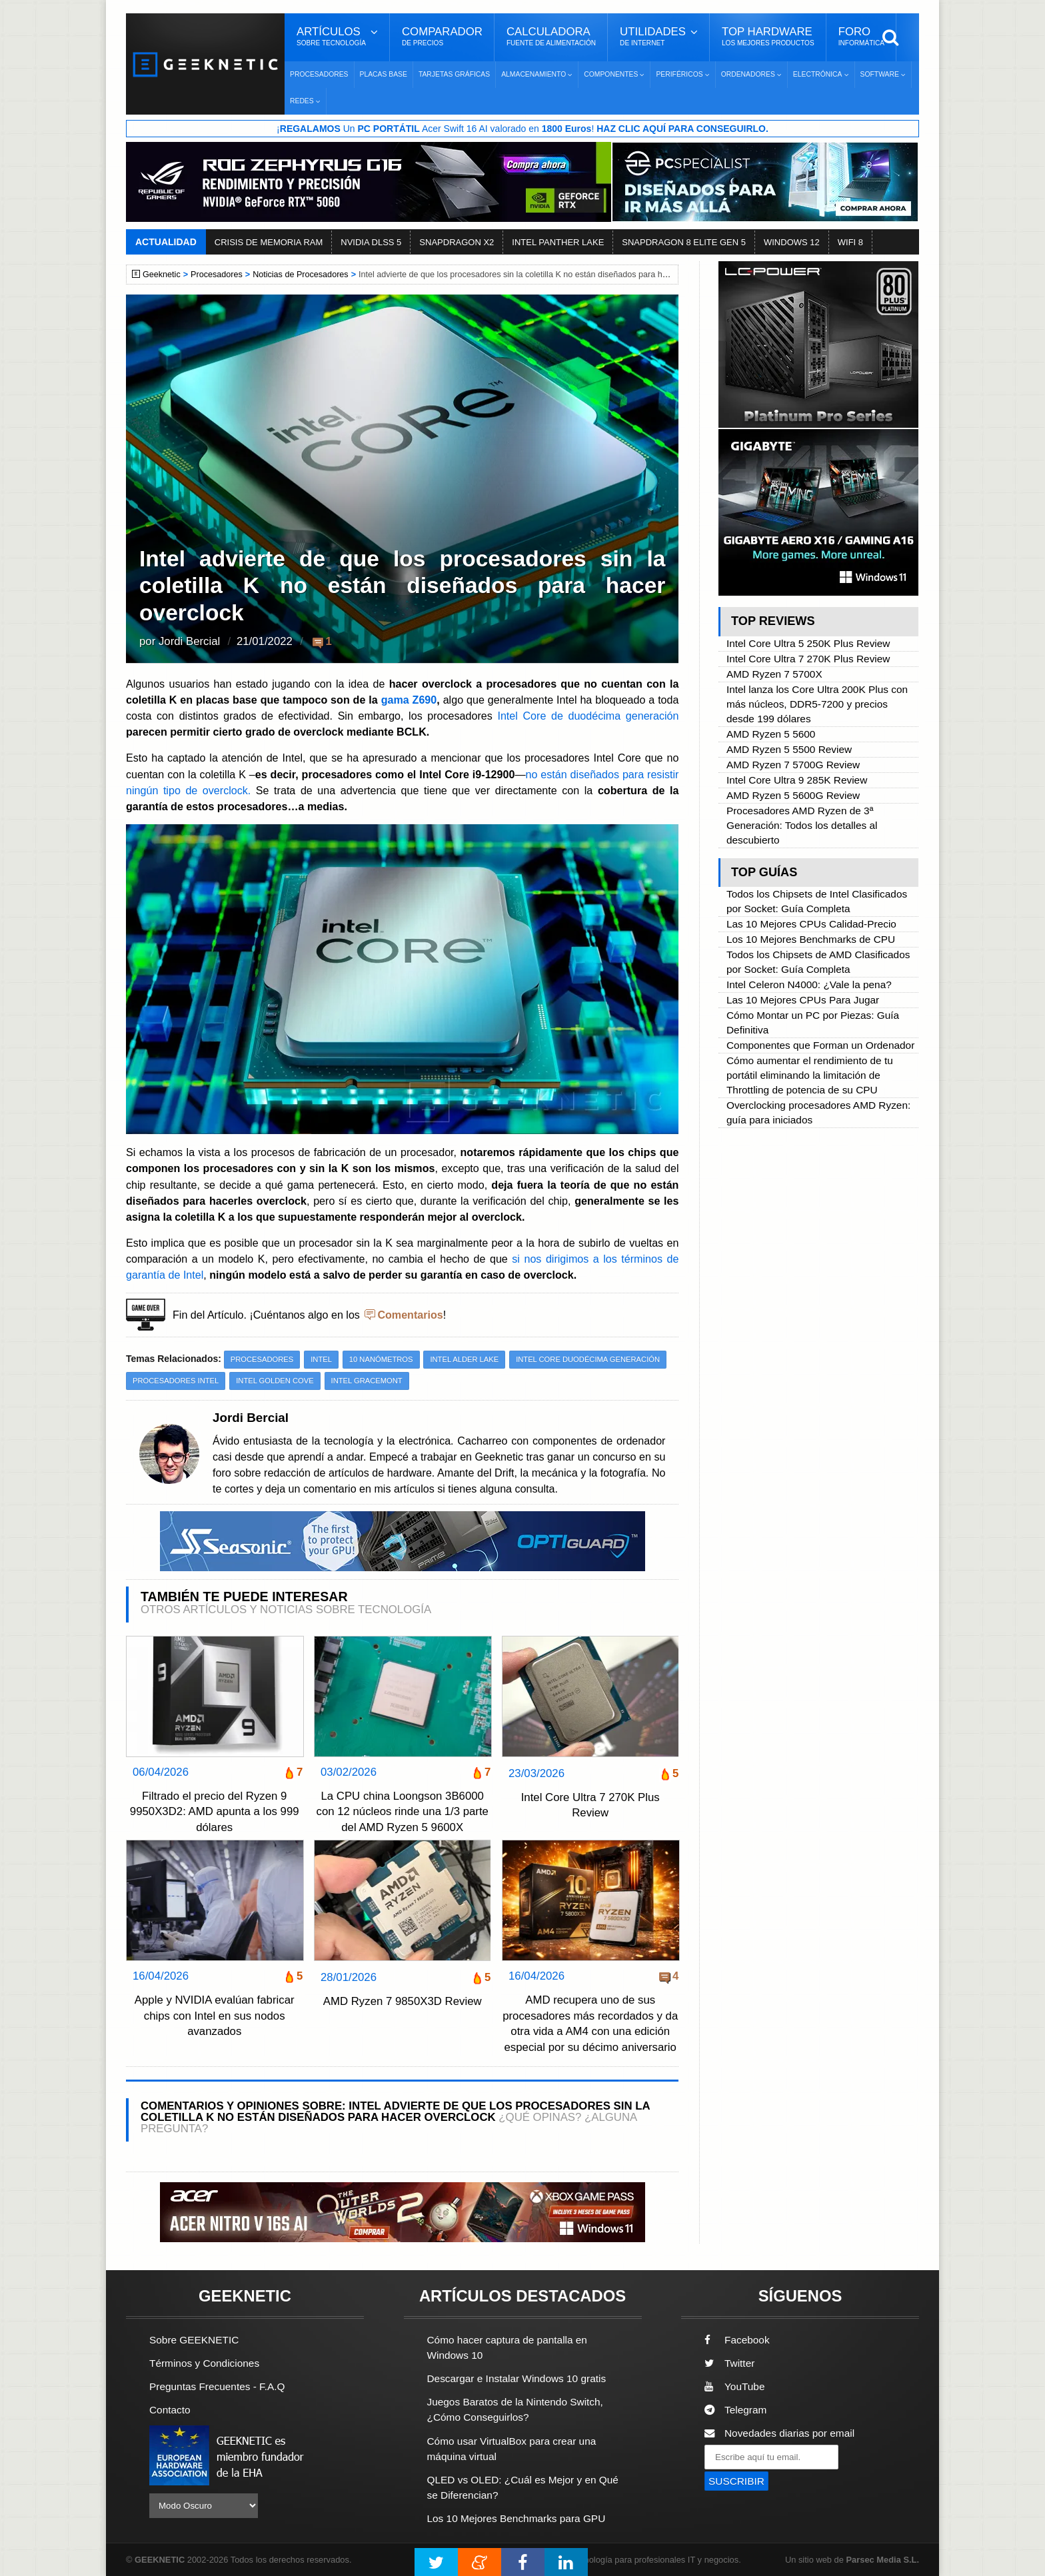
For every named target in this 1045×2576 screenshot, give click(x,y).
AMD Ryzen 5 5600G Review (793, 795)
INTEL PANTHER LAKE (558, 242)
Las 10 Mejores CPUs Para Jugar (802, 999)
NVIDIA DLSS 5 (371, 242)
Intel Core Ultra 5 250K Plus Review (808, 643)
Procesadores (319, 74)
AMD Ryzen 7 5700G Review (793, 764)
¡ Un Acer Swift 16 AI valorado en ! (522, 128)
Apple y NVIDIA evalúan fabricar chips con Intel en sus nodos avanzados (215, 2016)
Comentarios (410, 1315)
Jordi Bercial (189, 641)
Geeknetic (162, 274)
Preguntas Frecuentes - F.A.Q (217, 2386)
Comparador (442, 36)
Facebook (737, 2339)
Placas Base (383, 74)
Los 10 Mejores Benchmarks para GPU (516, 2518)
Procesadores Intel (176, 1381)
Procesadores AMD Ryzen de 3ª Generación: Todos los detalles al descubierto (801, 825)
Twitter (729, 2363)
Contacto (170, 2409)
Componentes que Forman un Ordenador (820, 1045)
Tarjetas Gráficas (454, 74)
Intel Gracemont (367, 1381)
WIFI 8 (850, 242)
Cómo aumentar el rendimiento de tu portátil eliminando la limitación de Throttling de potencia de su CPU (809, 1075)
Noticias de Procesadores (301, 274)
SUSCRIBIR (736, 2481)
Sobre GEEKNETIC (194, 2339)
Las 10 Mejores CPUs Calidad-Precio (811, 924)
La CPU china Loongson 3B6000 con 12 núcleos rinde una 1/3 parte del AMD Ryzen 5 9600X (402, 1812)
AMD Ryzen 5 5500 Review (789, 749)
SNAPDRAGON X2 (456, 242)
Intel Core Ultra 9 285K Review (796, 780)
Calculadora (551, 36)
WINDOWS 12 (792, 242)
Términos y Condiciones (204, 2363)
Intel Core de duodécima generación (587, 716)
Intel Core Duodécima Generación (588, 1359)
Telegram (735, 2409)
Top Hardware (768, 36)
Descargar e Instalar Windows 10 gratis (516, 2378)
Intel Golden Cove (274, 1381)
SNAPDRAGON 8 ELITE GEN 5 (684, 242)
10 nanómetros (381, 1359)
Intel (321, 1359)
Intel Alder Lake (464, 1359)
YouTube (734, 2386)
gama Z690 (409, 700)
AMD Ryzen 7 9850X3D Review (402, 2001)
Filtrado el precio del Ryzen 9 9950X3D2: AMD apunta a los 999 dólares (214, 1812)
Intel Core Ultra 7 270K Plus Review (590, 1805)
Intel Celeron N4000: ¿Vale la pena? (809, 984)
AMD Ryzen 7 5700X (774, 674)
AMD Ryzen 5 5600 (770, 734)
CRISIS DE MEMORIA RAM (269, 242)
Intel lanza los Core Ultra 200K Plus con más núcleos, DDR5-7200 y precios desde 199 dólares (817, 704)
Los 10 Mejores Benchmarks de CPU (810, 939)
